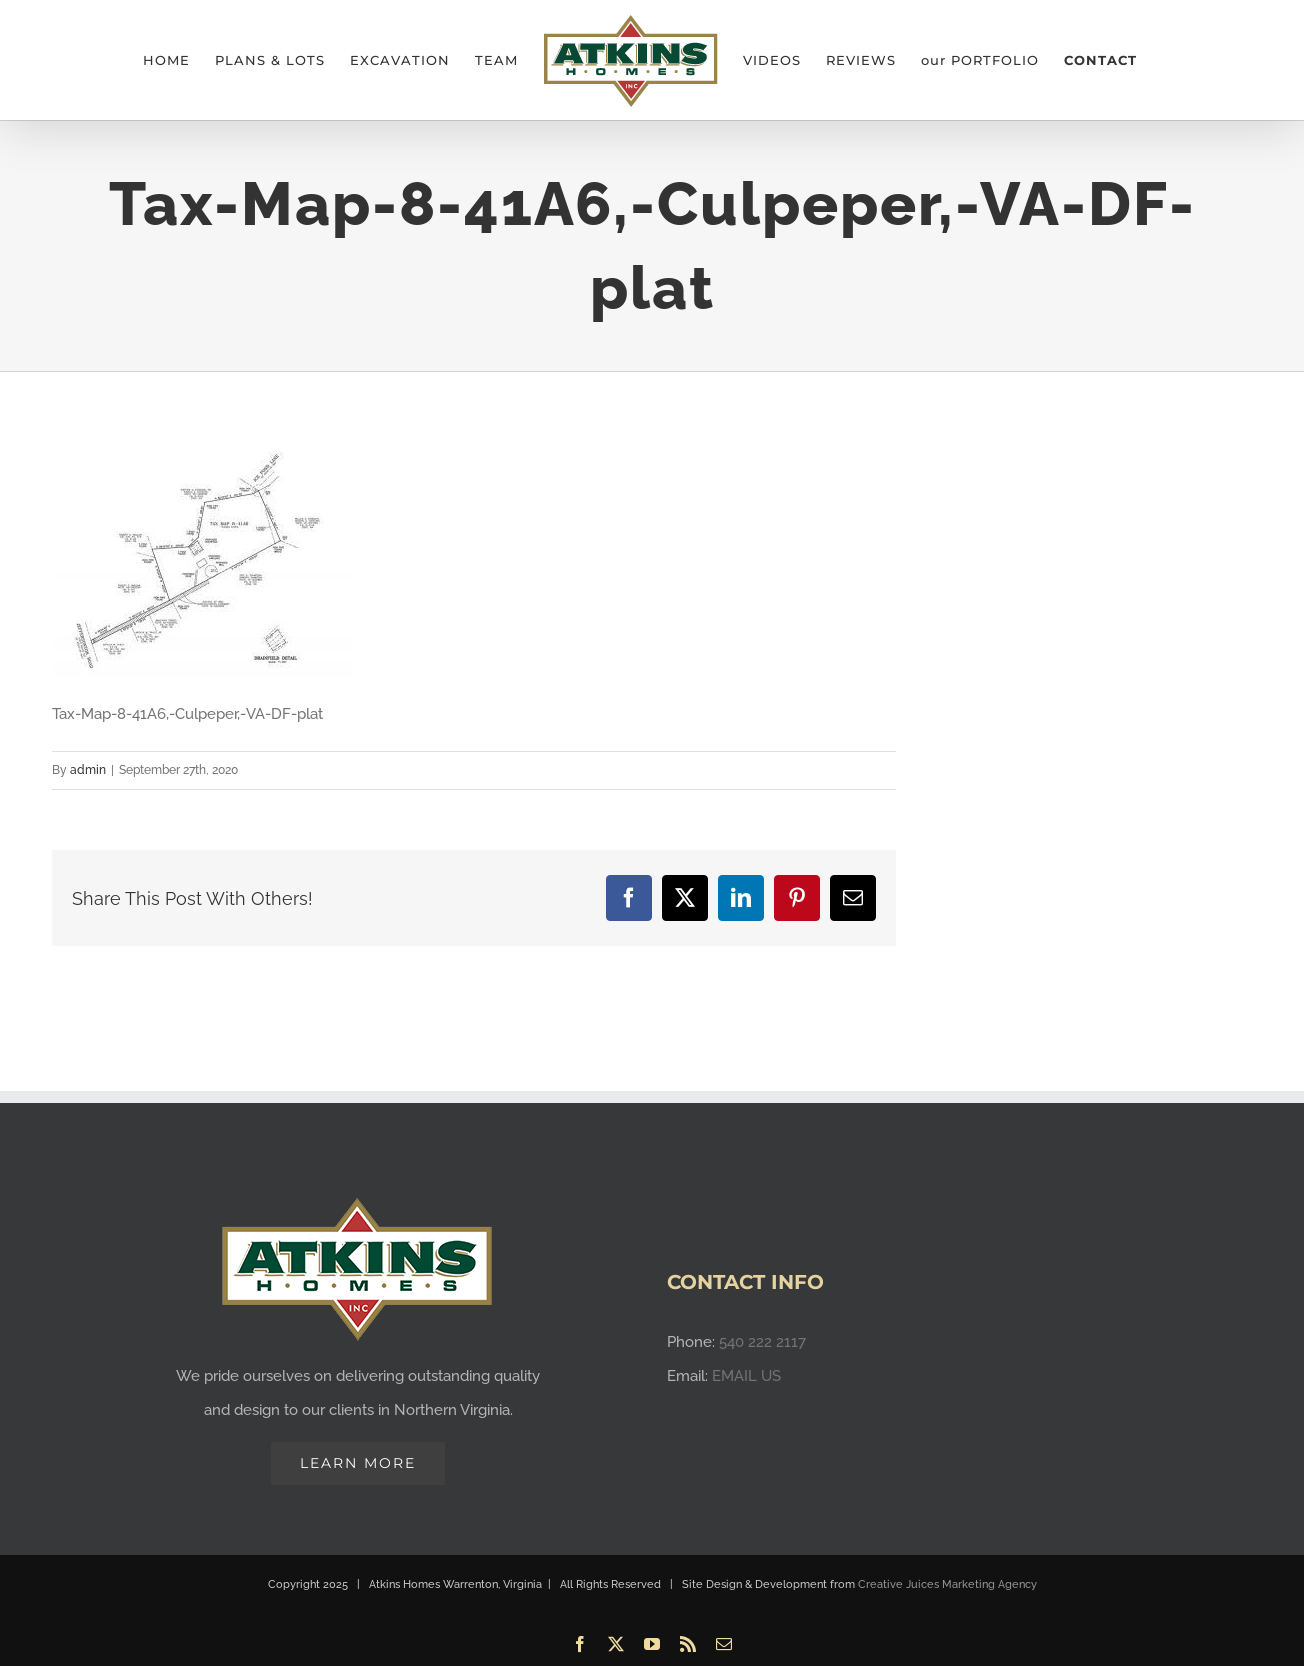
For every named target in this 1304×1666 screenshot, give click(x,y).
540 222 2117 (762, 1330)
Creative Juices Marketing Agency (947, 1572)
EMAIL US (746, 1364)
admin (88, 770)
